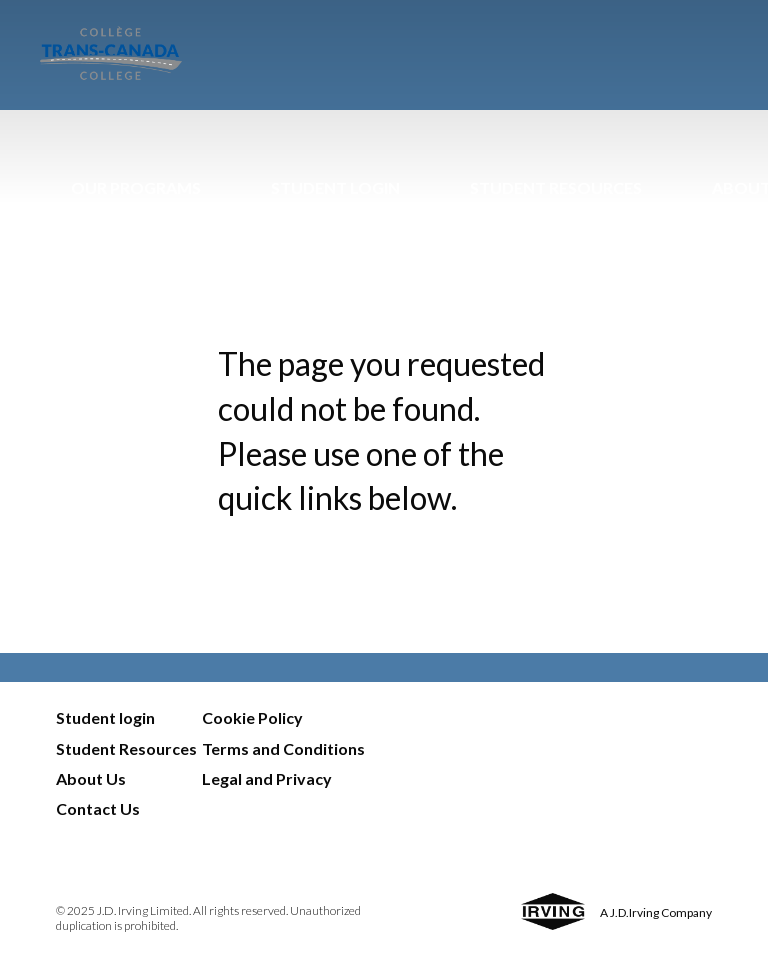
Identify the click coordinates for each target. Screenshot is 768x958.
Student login (105, 717)
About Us (91, 778)
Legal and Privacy (267, 778)
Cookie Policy (252, 717)
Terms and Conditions (283, 748)
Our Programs (136, 187)
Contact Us (98, 808)
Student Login (335, 187)
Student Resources (556, 187)
